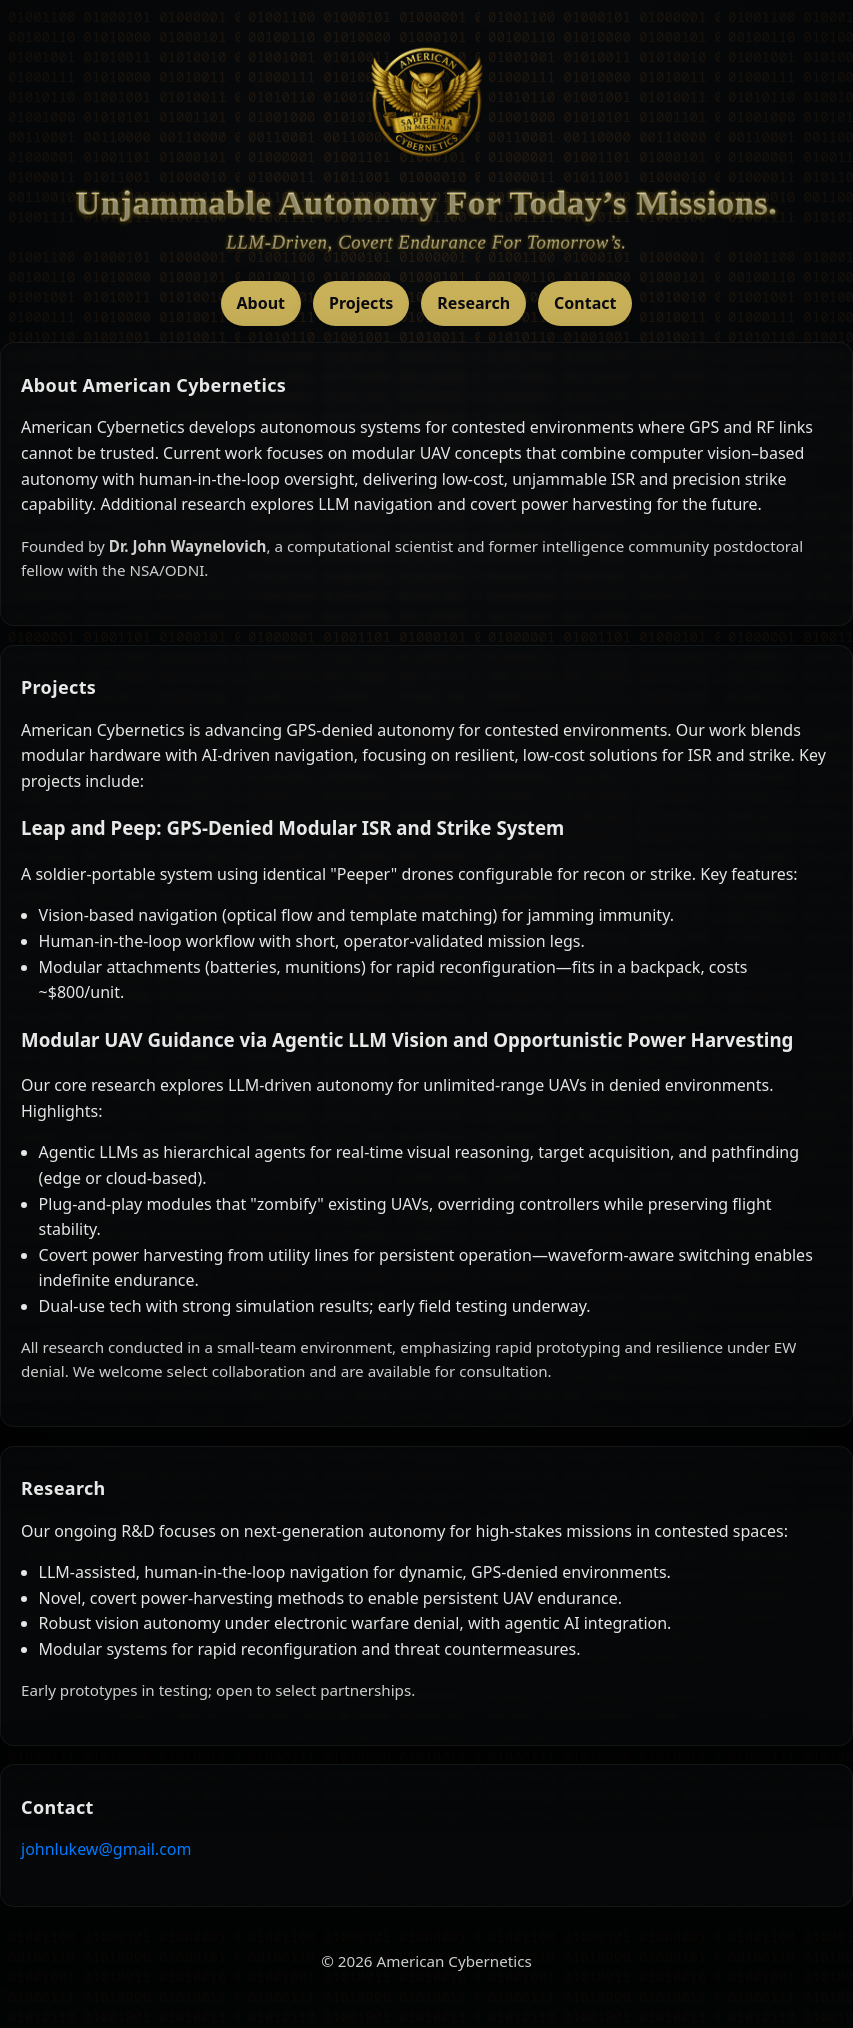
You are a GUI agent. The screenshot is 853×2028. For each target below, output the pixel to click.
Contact (585, 303)
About (261, 303)
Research (473, 303)
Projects (361, 303)
